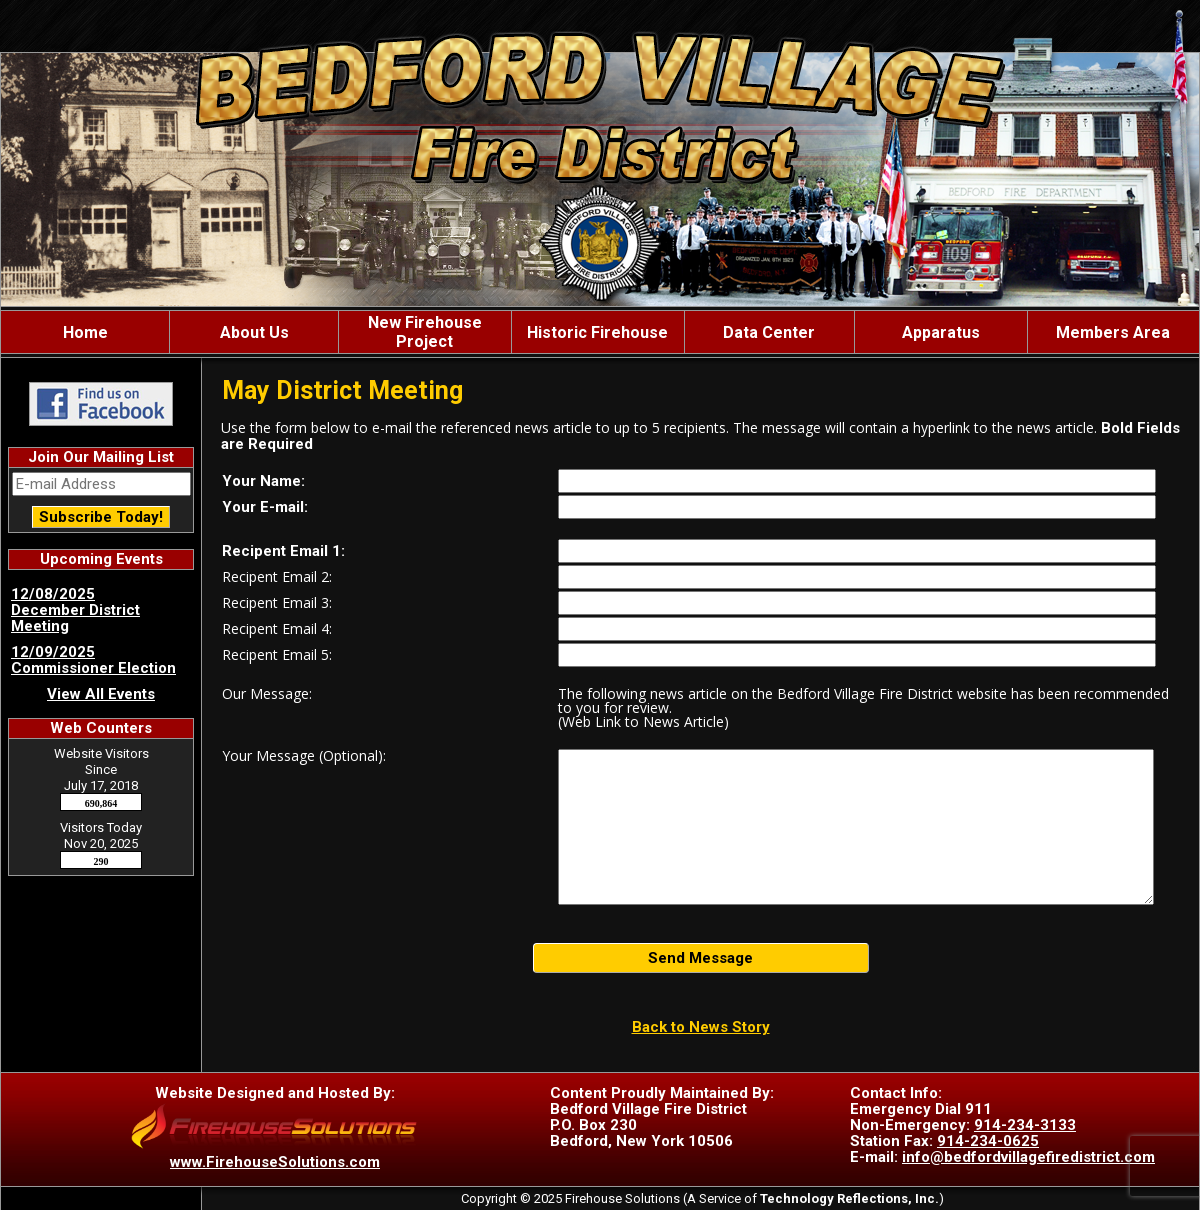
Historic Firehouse (597, 332)
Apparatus (941, 332)
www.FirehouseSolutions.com (275, 1162)
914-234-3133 (1025, 1125)
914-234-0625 (988, 1141)
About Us (254, 332)
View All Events (101, 694)
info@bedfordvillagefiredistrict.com (1028, 1157)
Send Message (700, 958)
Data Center (769, 332)
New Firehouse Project (425, 332)
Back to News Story (701, 1027)
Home (85, 332)
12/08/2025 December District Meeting (75, 610)
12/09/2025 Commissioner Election (93, 660)
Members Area (1113, 332)
